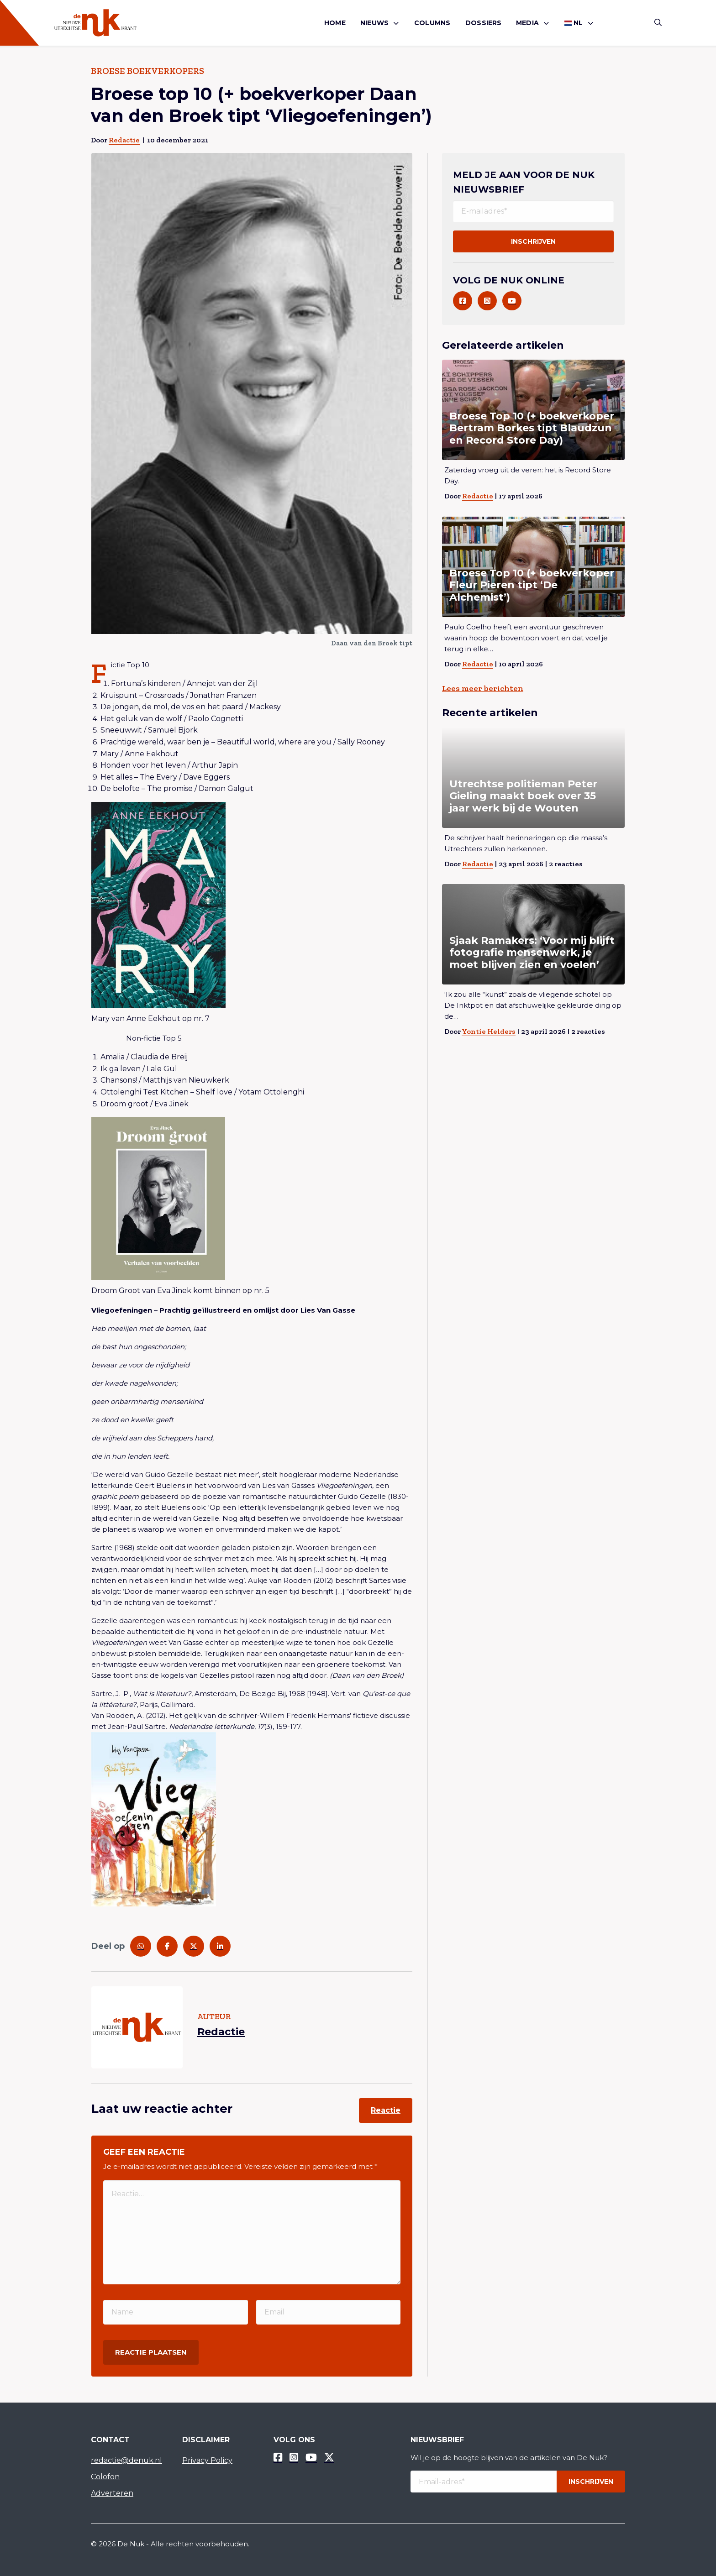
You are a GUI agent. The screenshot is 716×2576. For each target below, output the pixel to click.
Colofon (105, 2476)
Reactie (385, 2110)
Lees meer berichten (482, 688)
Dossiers (483, 23)
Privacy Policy (207, 2460)
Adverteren (112, 2493)
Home (335, 23)
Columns (432, 23)
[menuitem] (335, 23)
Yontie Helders (489, 1031)
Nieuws (374, 23)
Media (527, 23)
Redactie (124, 140)
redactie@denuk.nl (126, 2460)
